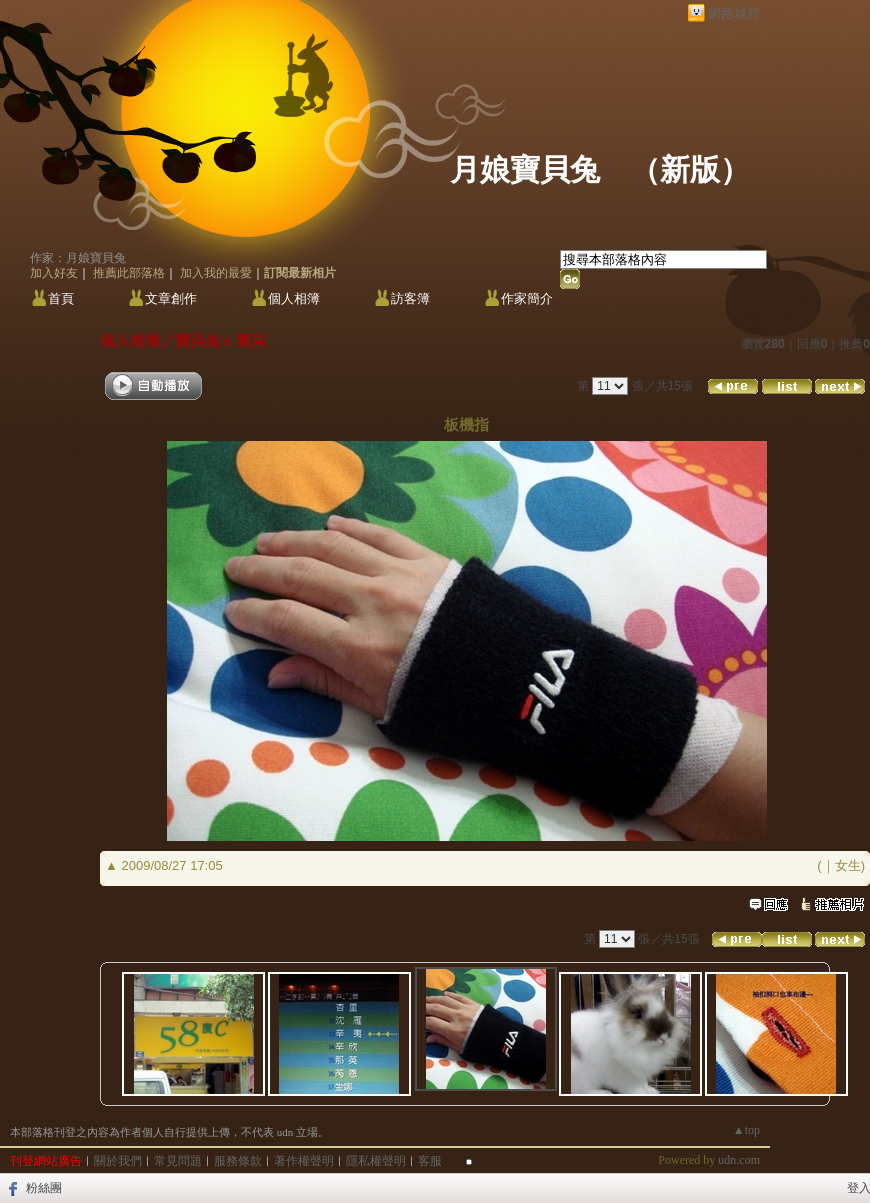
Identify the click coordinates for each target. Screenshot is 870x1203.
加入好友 (54, 273)
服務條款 (238, 1161)
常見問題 (178, 1161)
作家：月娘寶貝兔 (78, 258)
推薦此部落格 (129, 273)
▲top (746, 1130)
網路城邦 (734, 13)
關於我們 (118, 1161)
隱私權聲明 (376, 1161)
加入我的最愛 (216, 273)
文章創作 (171, 298)
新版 (690, 169)
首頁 (61, 298)
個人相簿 (294, 298)
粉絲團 (44, 1188)
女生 (848, 865)
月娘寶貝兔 (525, 169)
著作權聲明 (304, 1161)
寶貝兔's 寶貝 (220, 340)
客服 (430, 1161)
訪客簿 (410, 298)
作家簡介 (527, 298)
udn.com (739, 1160)
